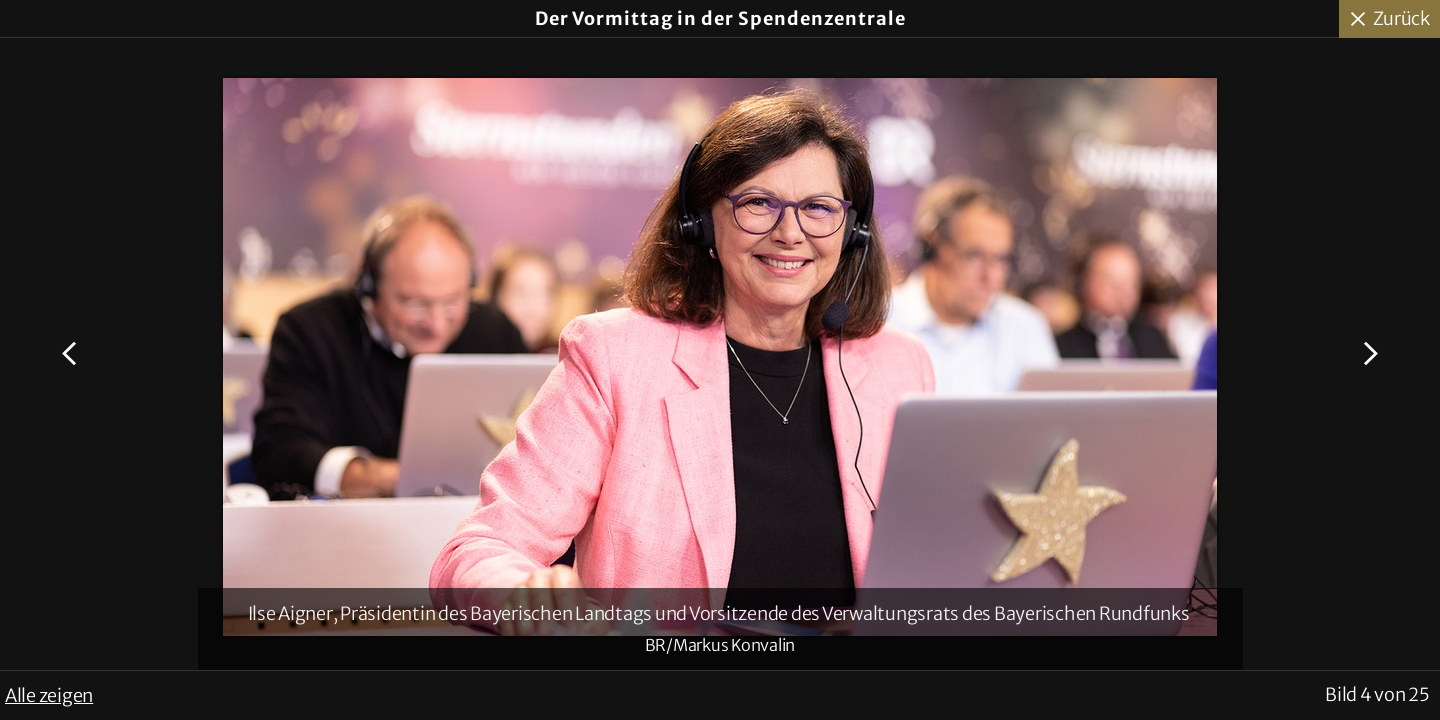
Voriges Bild (72, 354)
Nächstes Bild (1368, 354)
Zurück (1402, 18)
